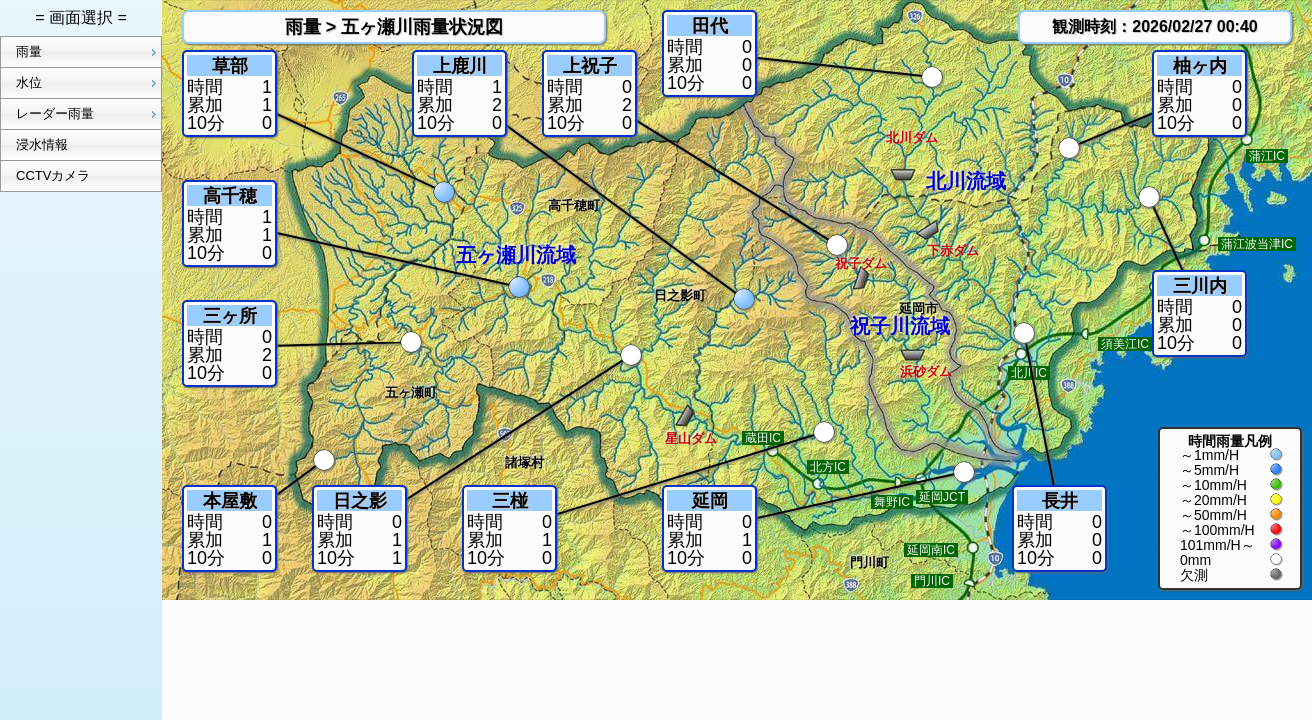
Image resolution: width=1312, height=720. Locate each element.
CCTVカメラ (53, 175)
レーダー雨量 (88, 114)
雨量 (88, 52)
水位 (88, 83)
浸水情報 (42, 144)
